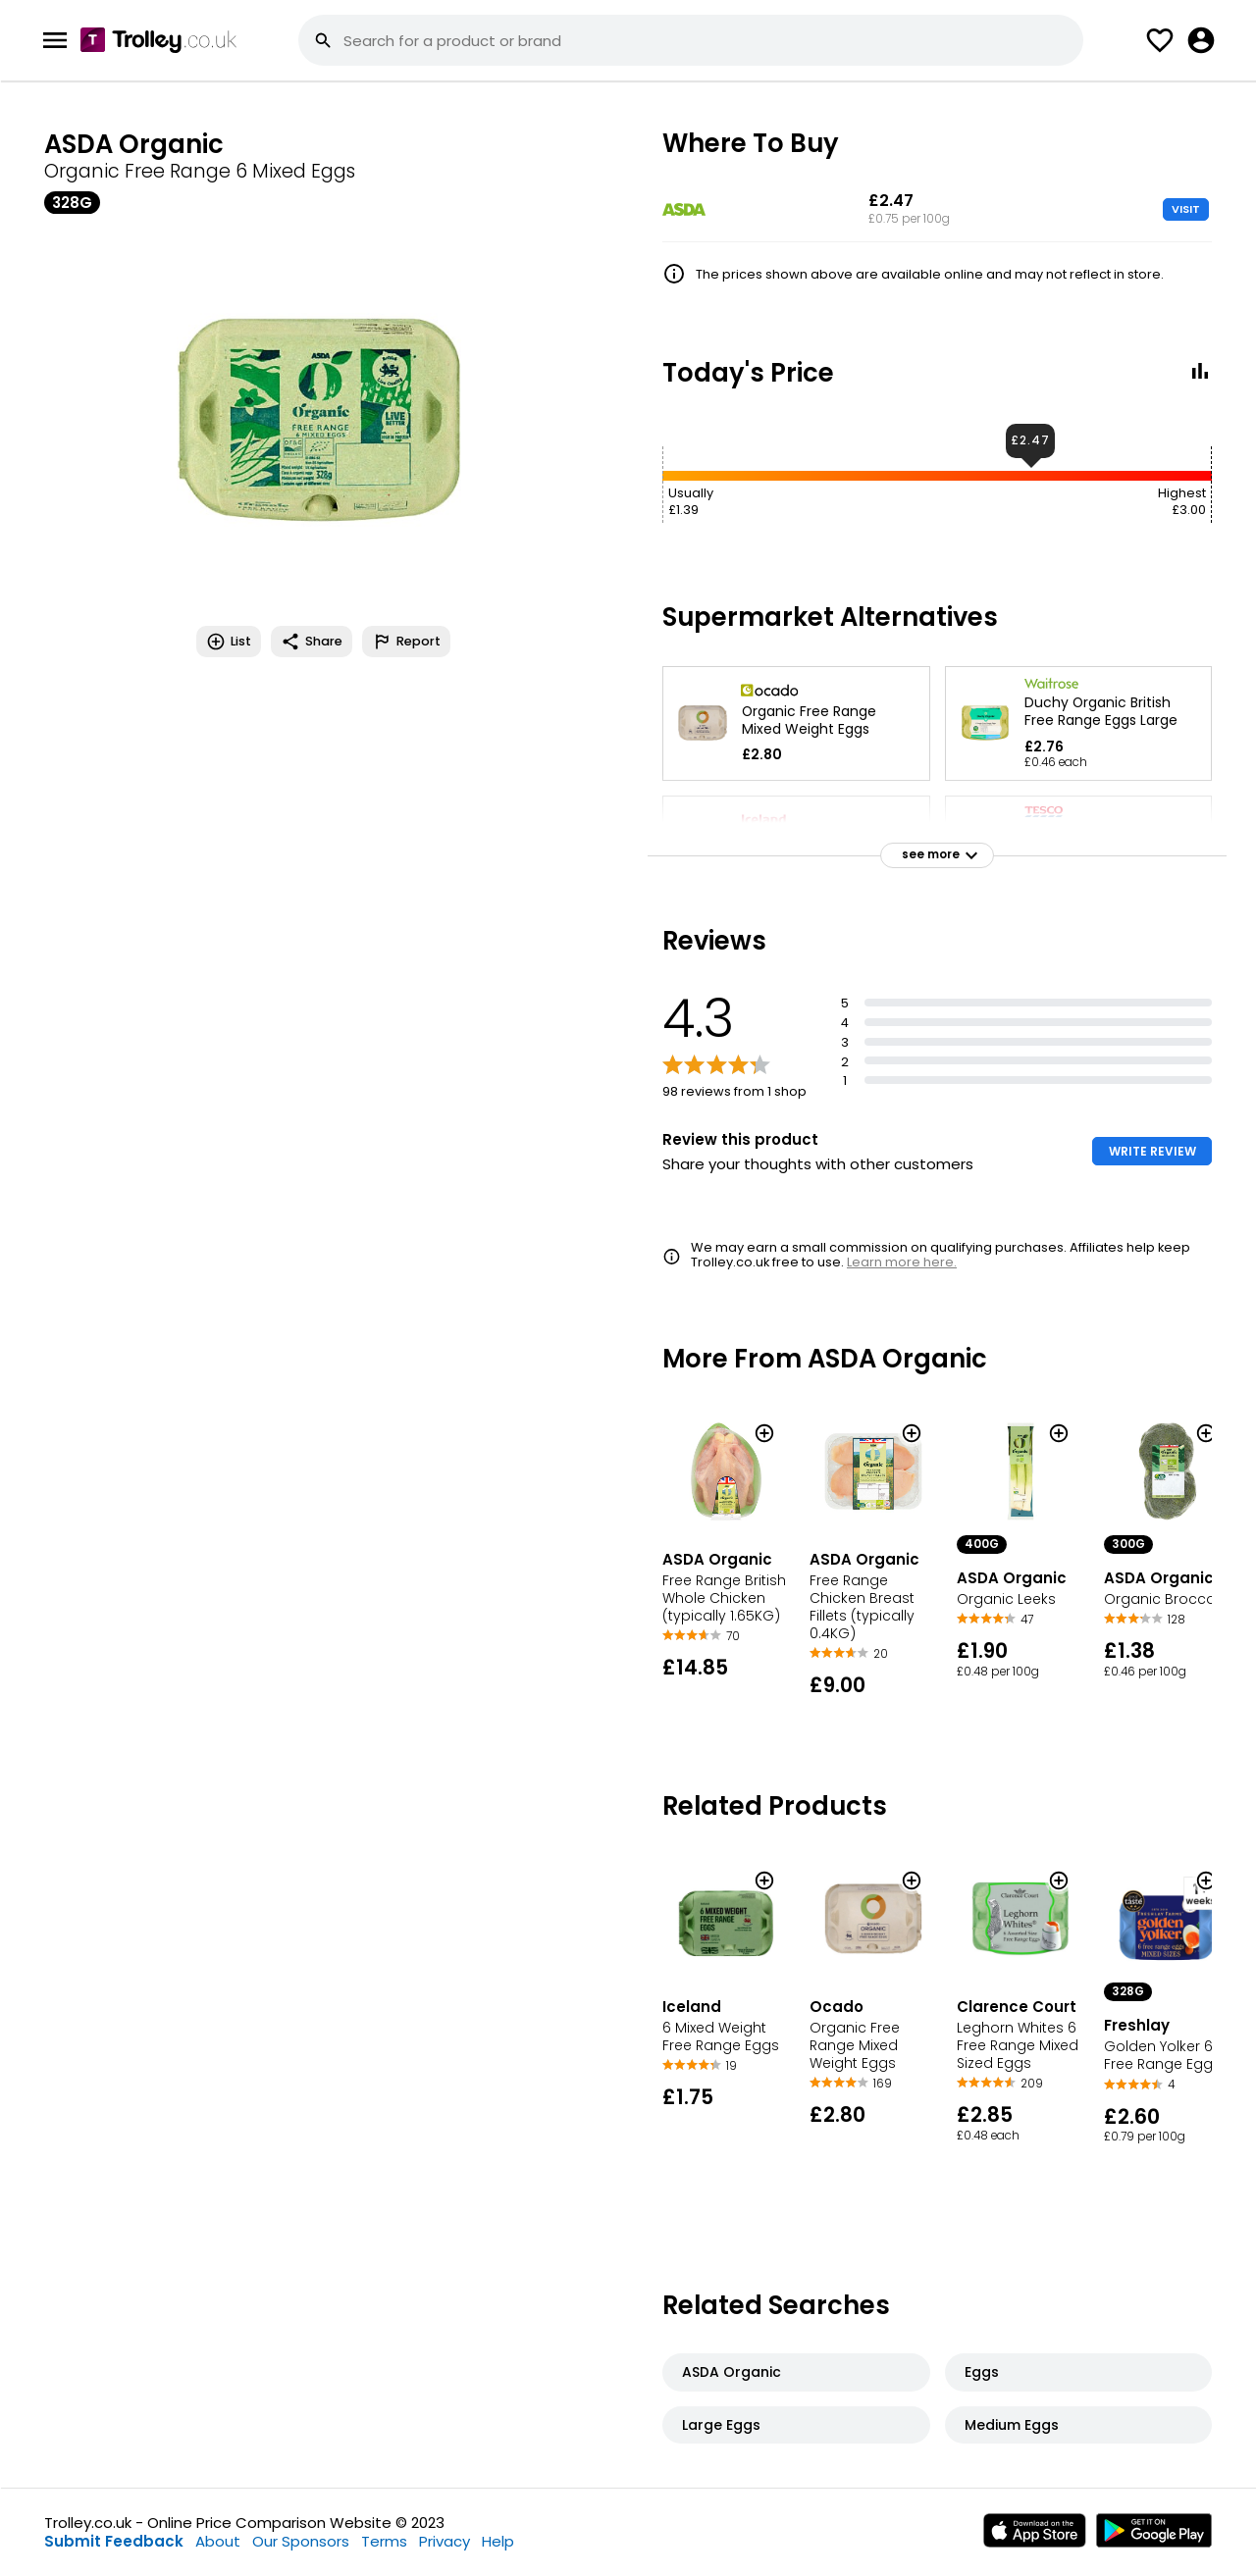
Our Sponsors (300, 2541)
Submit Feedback (113, 2541)
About (217, 2541)
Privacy (444, 2541)
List (228, 641)
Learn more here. (902, 1262)
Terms (384, 2541)
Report (406, 641)
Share (311, 641)
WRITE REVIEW (1152, 1151)
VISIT (1186, 209)
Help (498, 2541)
